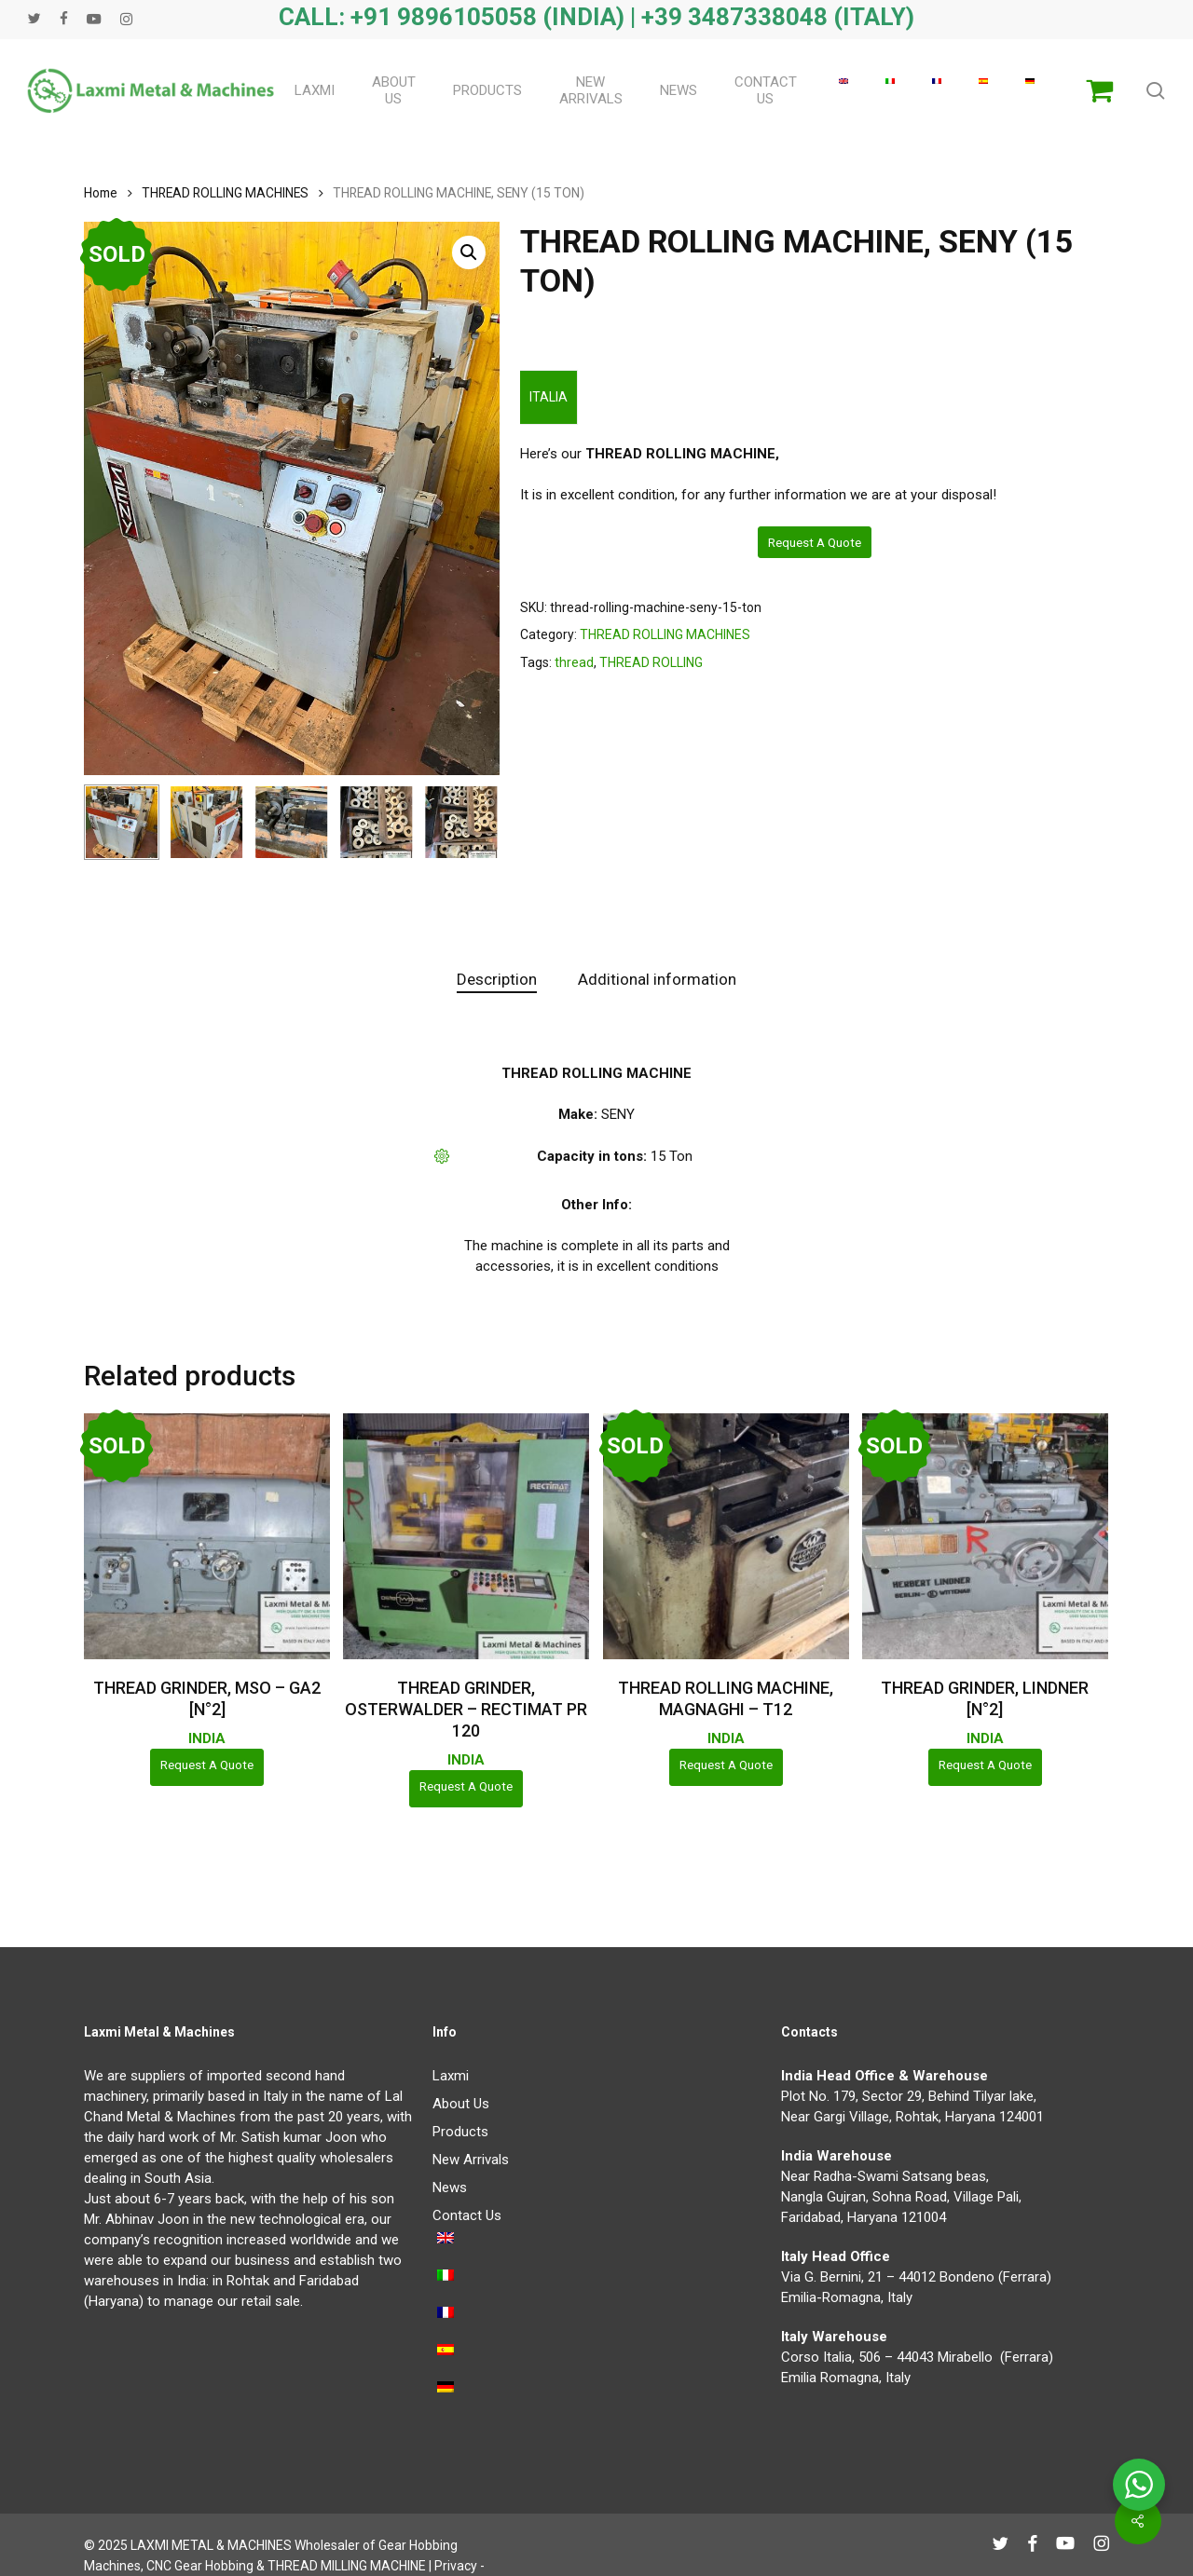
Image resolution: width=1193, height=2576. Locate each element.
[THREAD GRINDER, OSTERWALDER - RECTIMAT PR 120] (466, 1536)
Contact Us (466, 2215)
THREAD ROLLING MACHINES (225, 192)
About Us (460, 2103)
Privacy (455, 2565)
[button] (469, 252)
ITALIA (548, 396)
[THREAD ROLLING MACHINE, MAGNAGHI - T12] (726, 1536)
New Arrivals (470, 2159)
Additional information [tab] (657, 979)
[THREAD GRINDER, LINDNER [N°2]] (985, 1536)
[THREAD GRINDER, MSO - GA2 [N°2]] (207, 1536)
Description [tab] (497, 979)
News (449, 2187)
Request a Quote (814, 542)
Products (460, 2131)
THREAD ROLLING (651, 662)
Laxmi (450, 2075)
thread (574, 662)
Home (100, 192)
